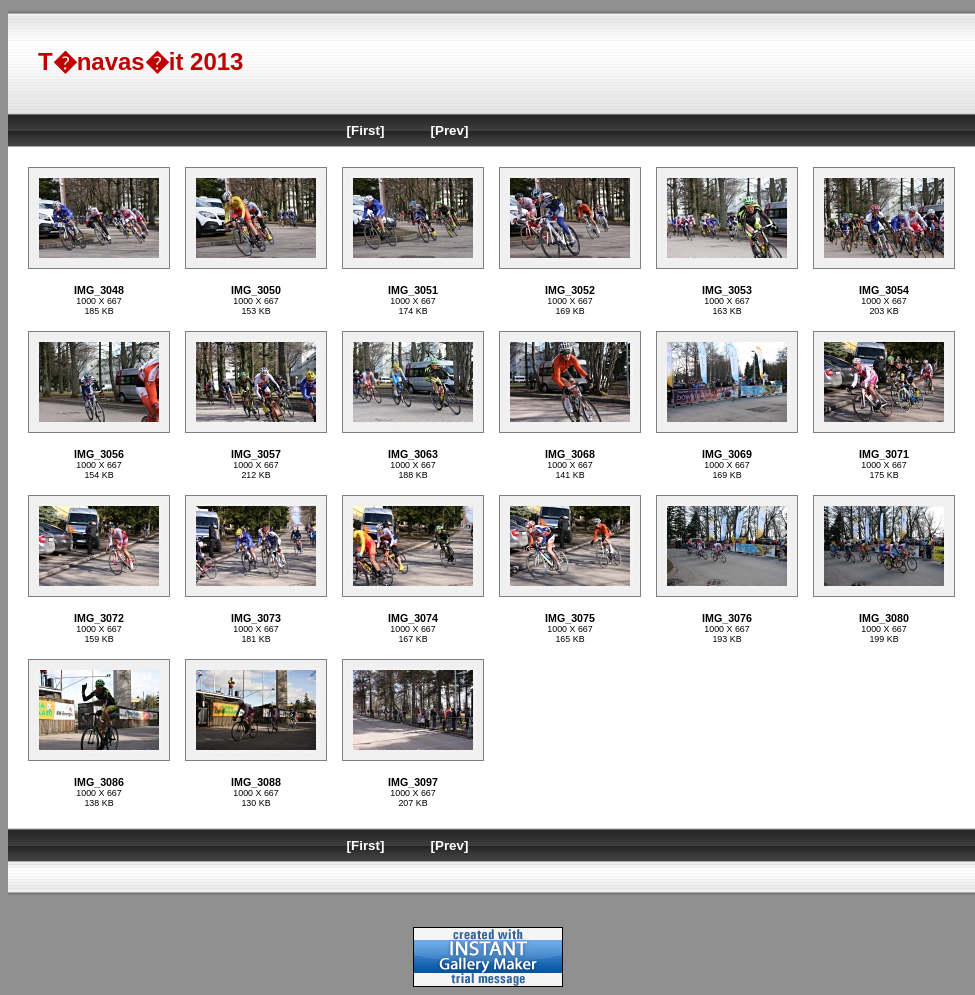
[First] (366, 130)
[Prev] (450, 130)
